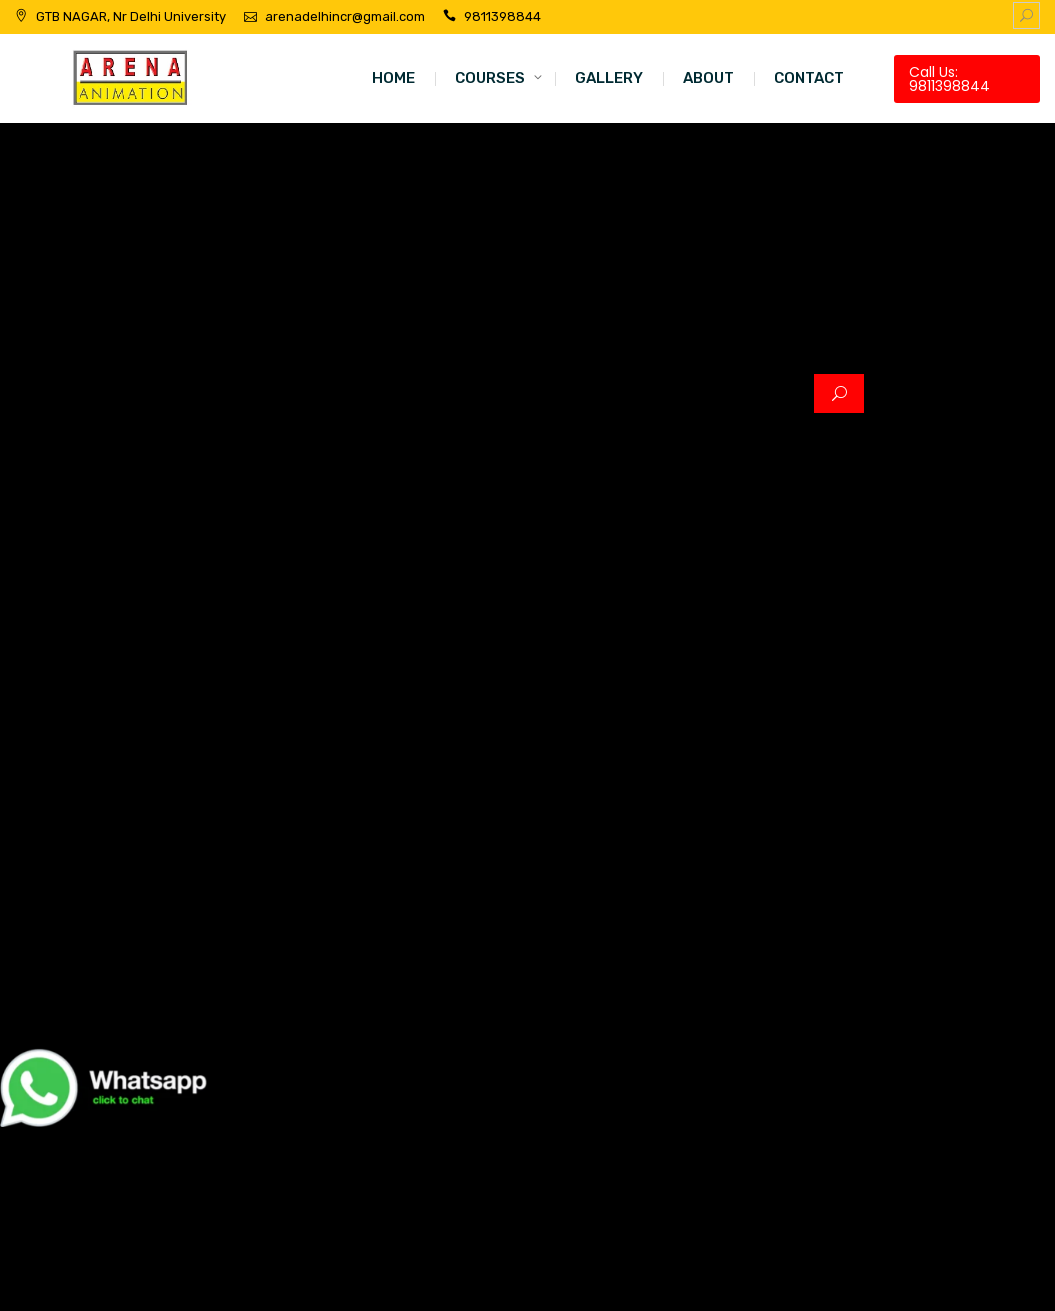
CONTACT (809, 78)
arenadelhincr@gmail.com (345, 16)
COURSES (490, 78)
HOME (393, 78)
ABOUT (708, 78)
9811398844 (502, 16)
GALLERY (609, 78)
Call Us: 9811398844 (949, 79)
